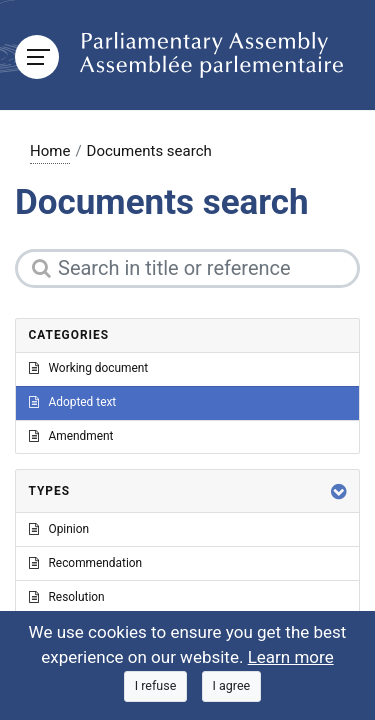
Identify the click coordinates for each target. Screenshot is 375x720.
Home (50, 151)
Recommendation (86, 563)
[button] (339, 491)
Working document (89, 368)
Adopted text (73, 402)
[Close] (156, 686)
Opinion (59, 529)
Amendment (71, 436)
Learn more (291, 657)
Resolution (67, 597)
